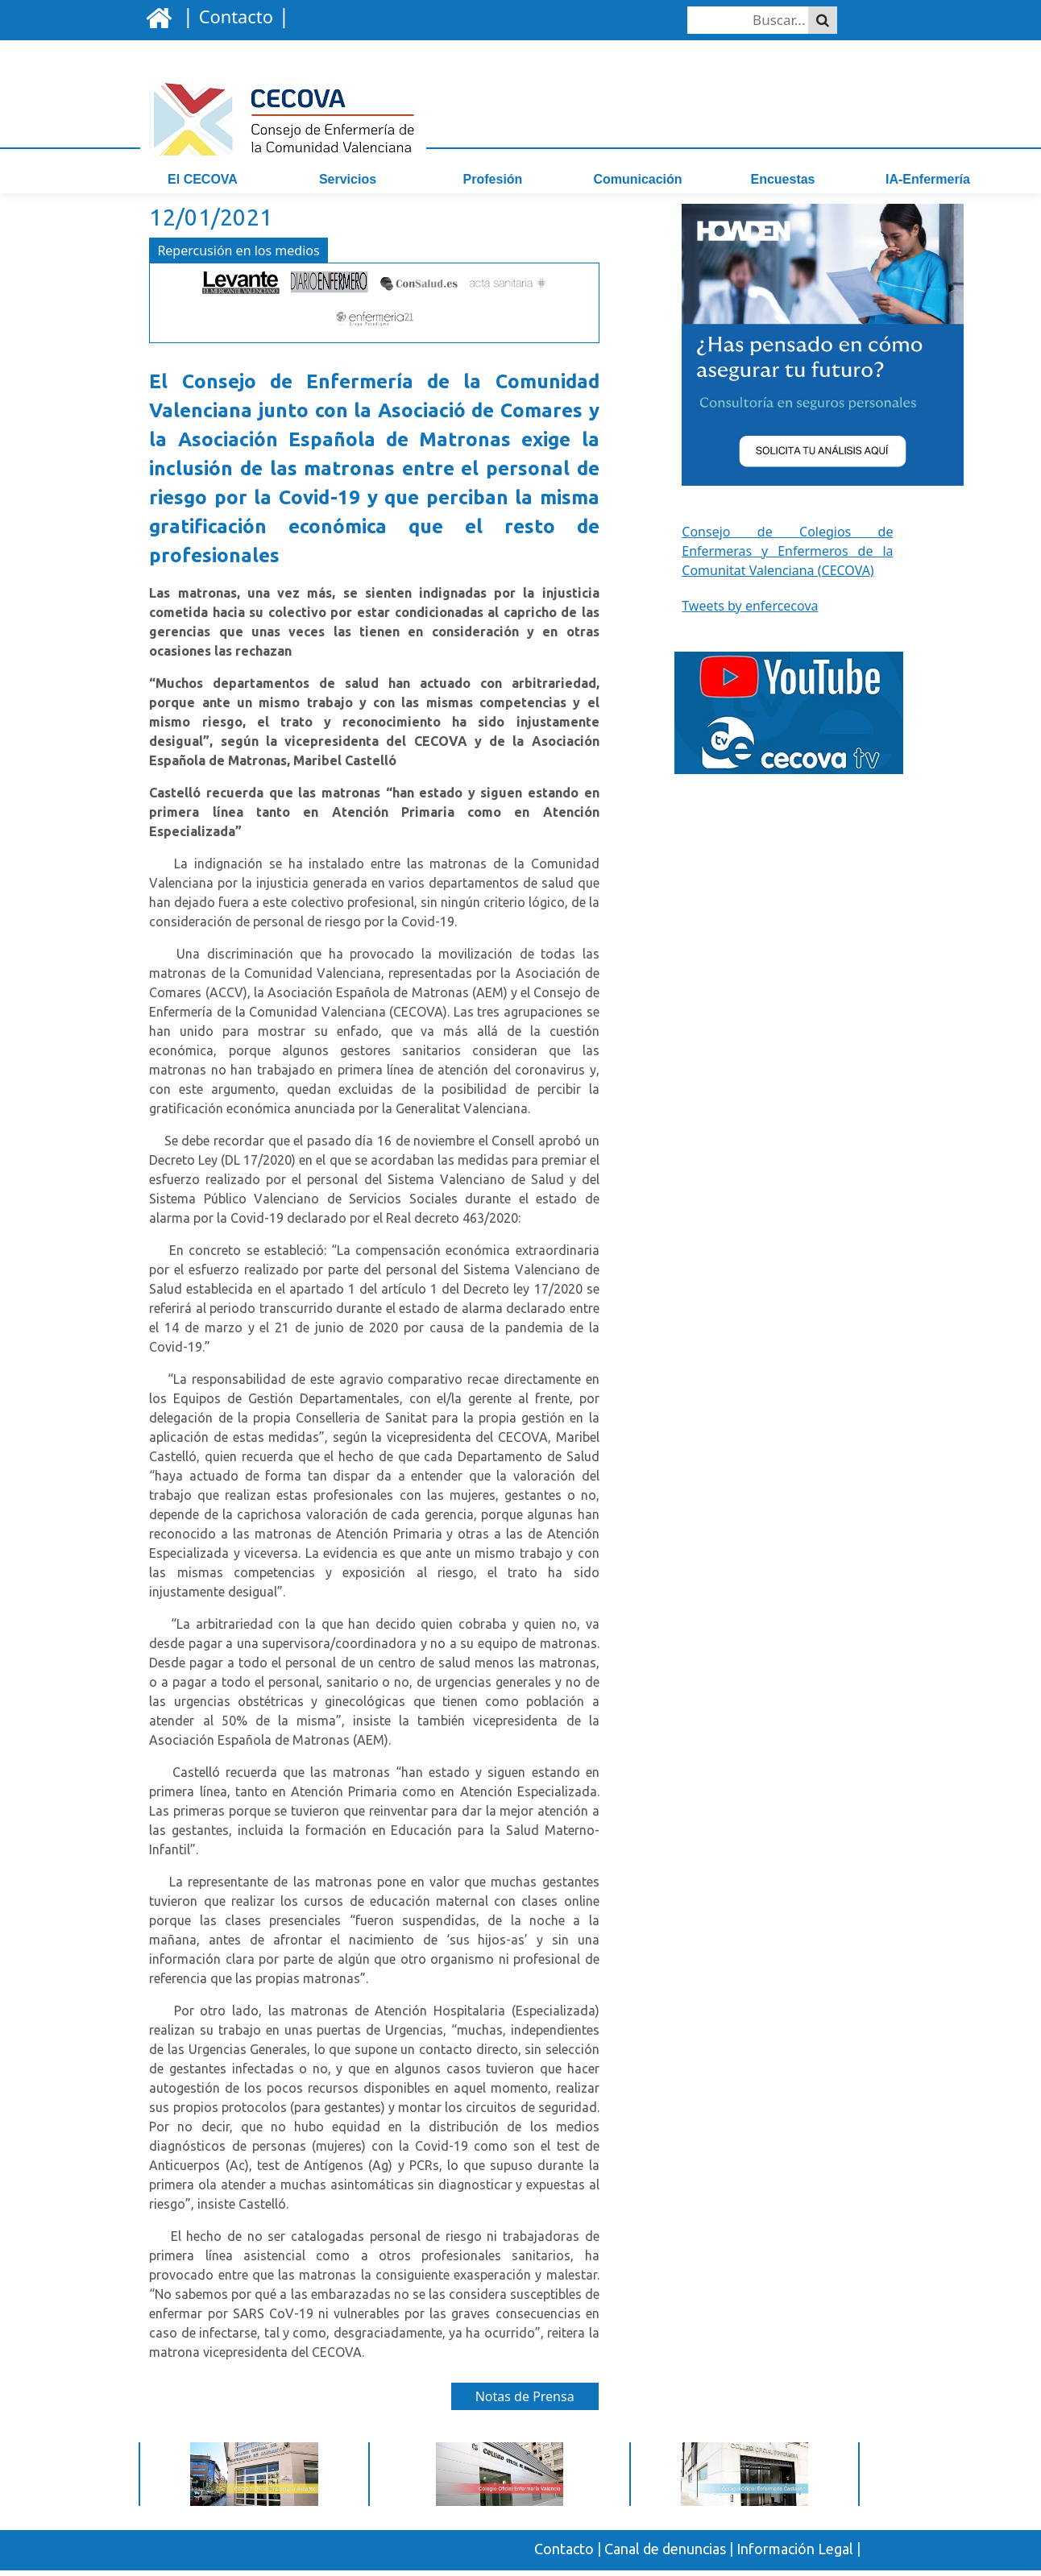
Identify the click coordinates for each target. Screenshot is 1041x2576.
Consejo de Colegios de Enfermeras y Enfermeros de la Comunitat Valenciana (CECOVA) (787, 557)
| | (233, 15)
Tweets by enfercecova (750, 612)
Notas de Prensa (524, 2403)
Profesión (493, 179)
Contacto (564, 2556)
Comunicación (637, 179)
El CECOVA (203, 179)
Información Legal (794, 2556)
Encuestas (782, 179)
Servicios (347, 179)
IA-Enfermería (927, 179)
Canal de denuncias (665, 2556)
